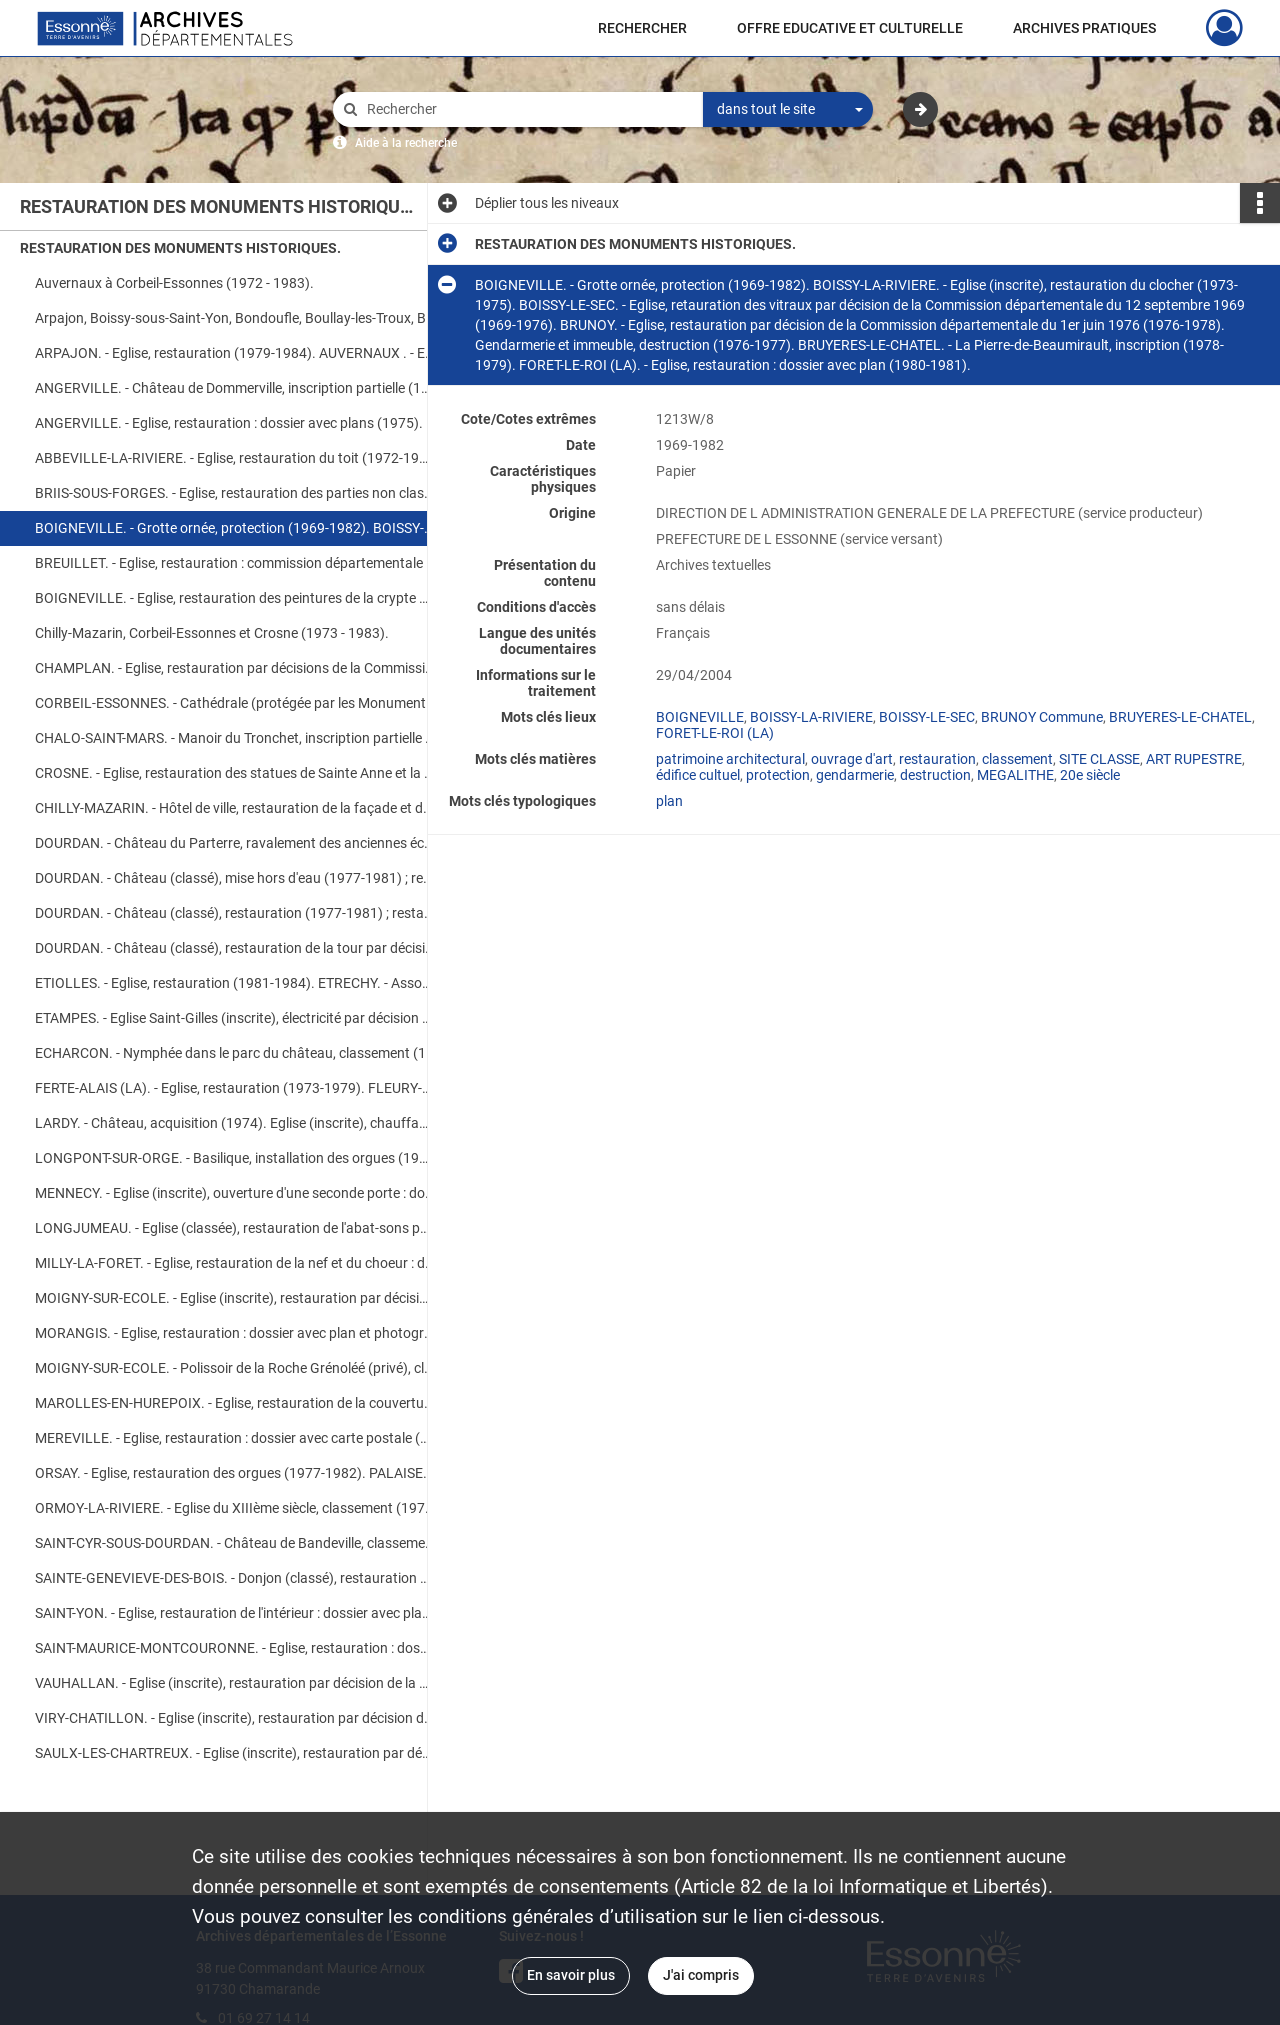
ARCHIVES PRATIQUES (1084, 28)
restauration (937, 759)
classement (1017, 759)
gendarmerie (855, 775)
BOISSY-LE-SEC (927, 717)
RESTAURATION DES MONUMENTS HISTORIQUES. (180, 248)
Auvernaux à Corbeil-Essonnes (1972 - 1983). (174, 283)
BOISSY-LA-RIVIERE (811, 717)
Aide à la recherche (406, 143)
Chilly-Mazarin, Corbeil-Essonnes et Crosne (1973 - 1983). (212, 633)
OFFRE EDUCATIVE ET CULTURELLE (850, 28)
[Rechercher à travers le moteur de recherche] (528, 109)
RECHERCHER (642, 28)
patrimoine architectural (730, 759)
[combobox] (788, 110)
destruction (935, 775)
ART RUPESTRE (1194, 759)
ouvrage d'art (852, 759)
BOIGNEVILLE (700, 717)
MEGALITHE (1015, 775)
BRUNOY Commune (1042, 717)
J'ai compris (701, 1975)
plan (669, 801)
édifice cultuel (698, 775)
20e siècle (1090, 775)
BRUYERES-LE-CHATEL (1180, 717)
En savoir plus (571, 1975)
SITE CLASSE (1099, 759)
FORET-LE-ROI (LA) (715, 733)
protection (778, 775)
